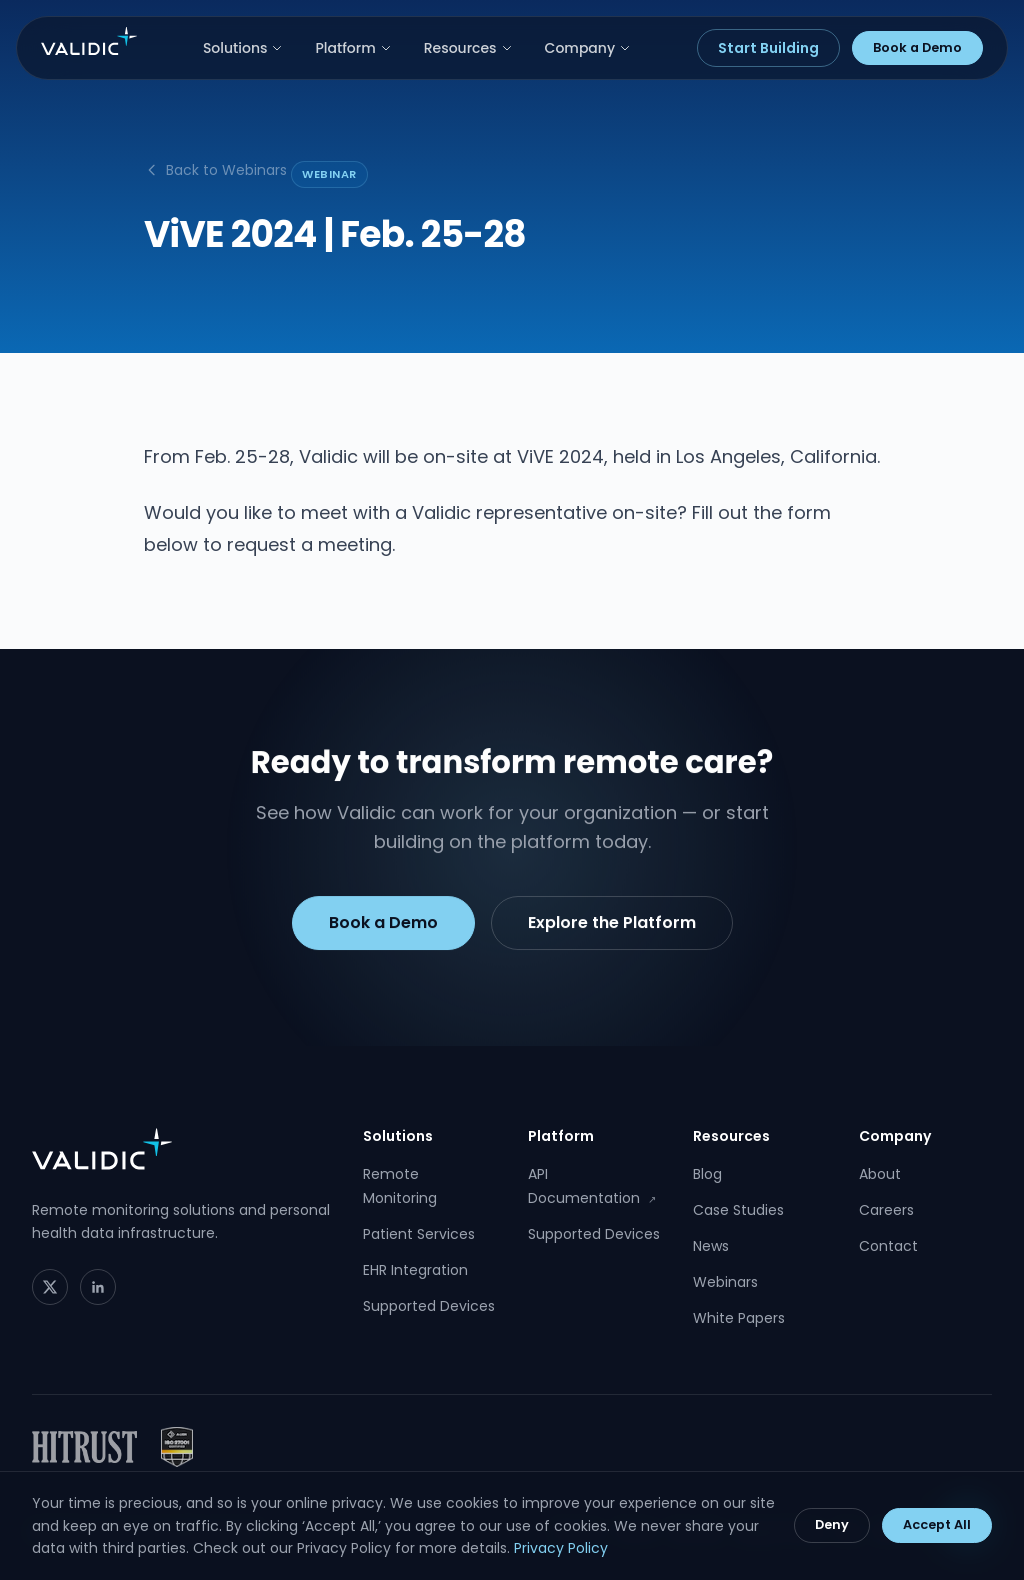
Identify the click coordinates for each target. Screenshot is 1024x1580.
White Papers (739, 1318)
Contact (888, 1246)
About (880, 1174)
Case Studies (738, 1210)
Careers (886, 1210)
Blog (707, 1174)
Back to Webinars (215, 170)
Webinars (725, 1282)
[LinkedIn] (98, 1287)
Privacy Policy (561, 1548)
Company (588, 48)
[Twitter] (50, 1287)
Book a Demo (917, 47)
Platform (353, 48)
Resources (468, 48)
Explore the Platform (612, 926)
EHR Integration (415, 1270)
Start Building (768, 48)
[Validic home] (89, 41)
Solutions (243, 48)
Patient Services (419, 1234)
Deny (832, 1524)
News (711, 1246)
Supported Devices (429, 1306)
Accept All (937, 1524)
